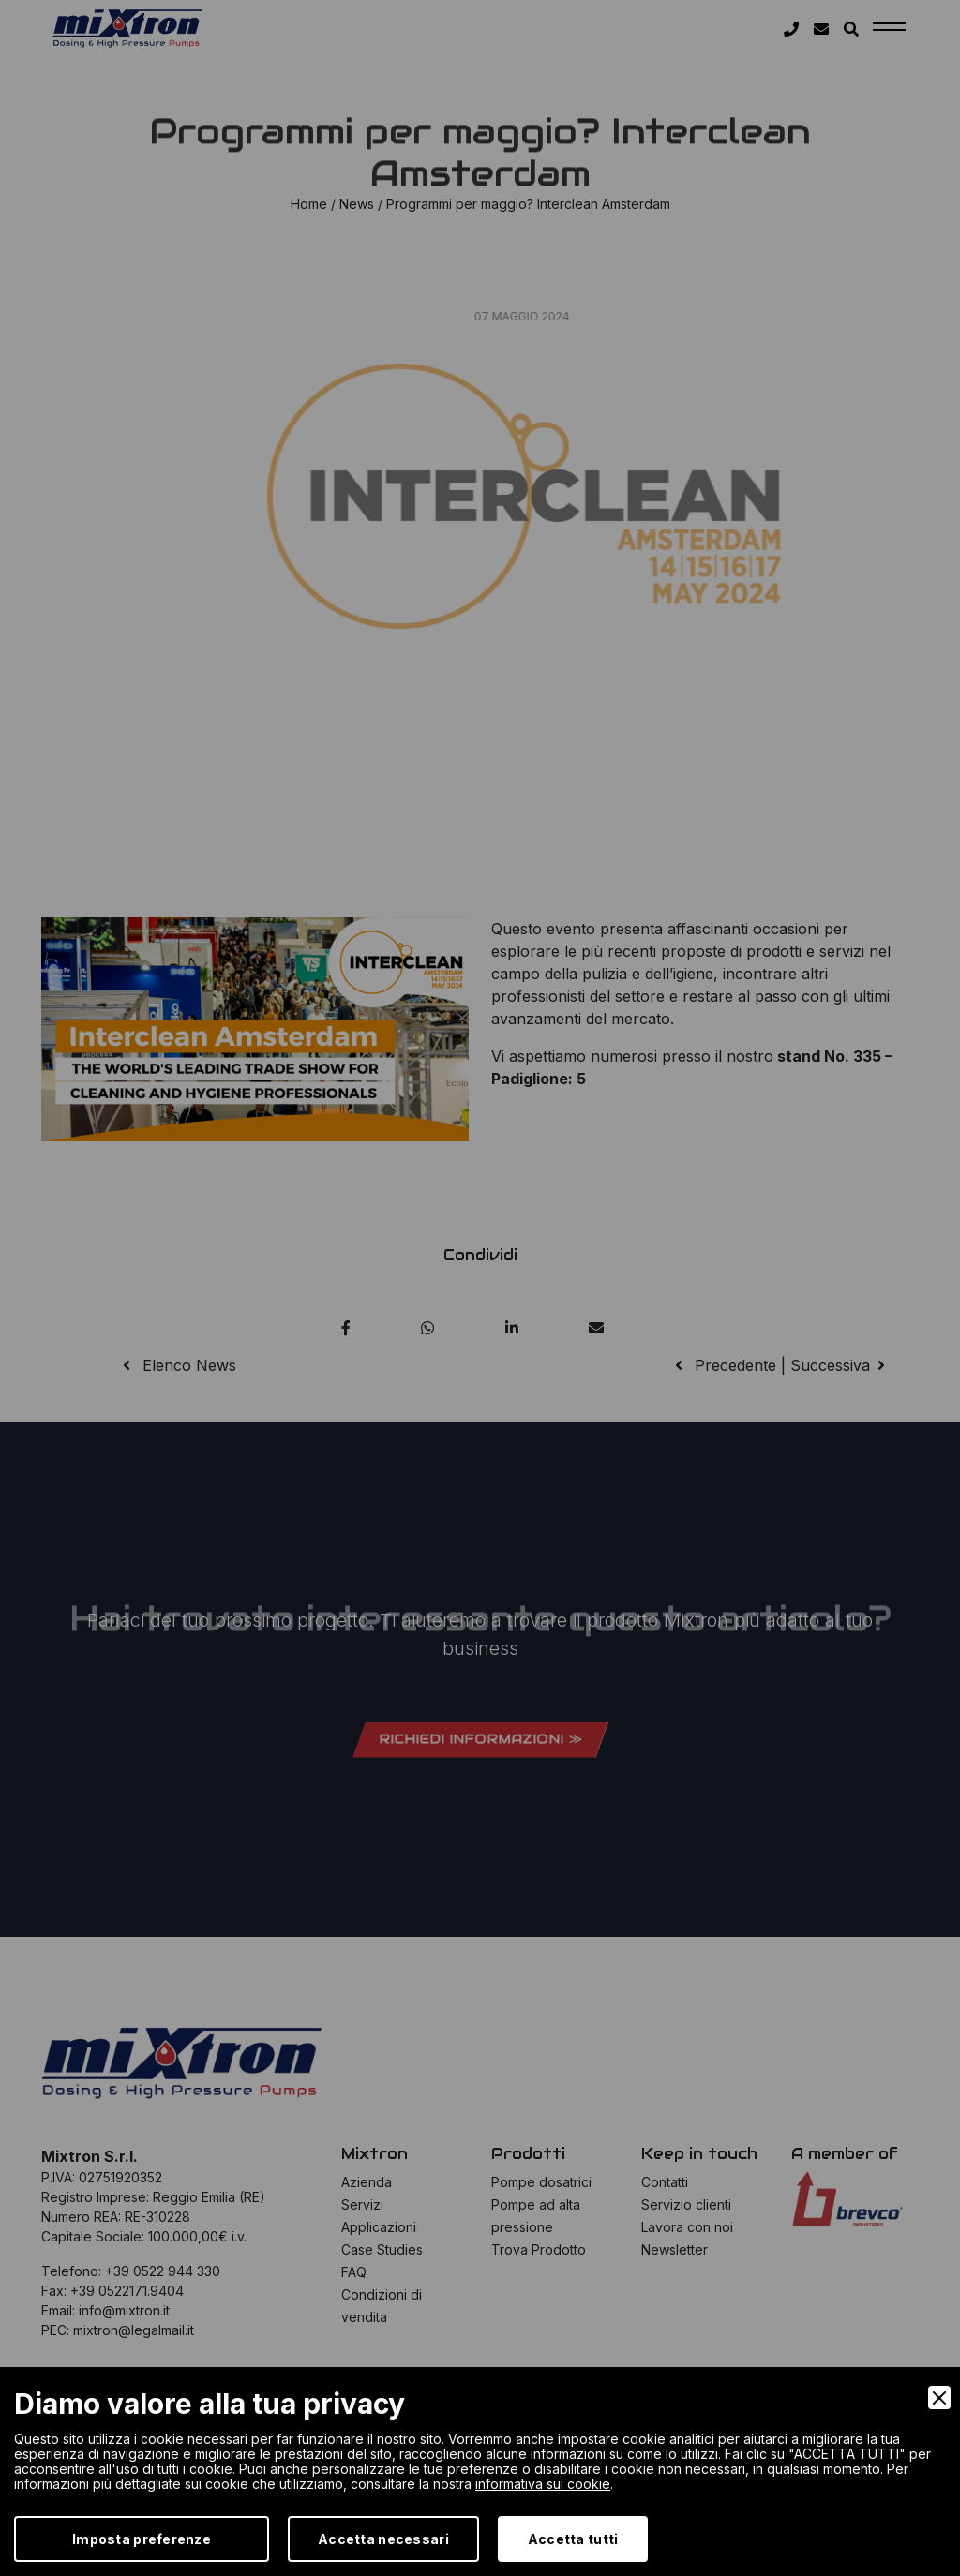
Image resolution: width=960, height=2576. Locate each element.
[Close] (939, 2397)
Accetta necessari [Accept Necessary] (383, 2539)
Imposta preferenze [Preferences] (141, 2539)
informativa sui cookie (542, 2484)
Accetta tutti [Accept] (573, 2539)
